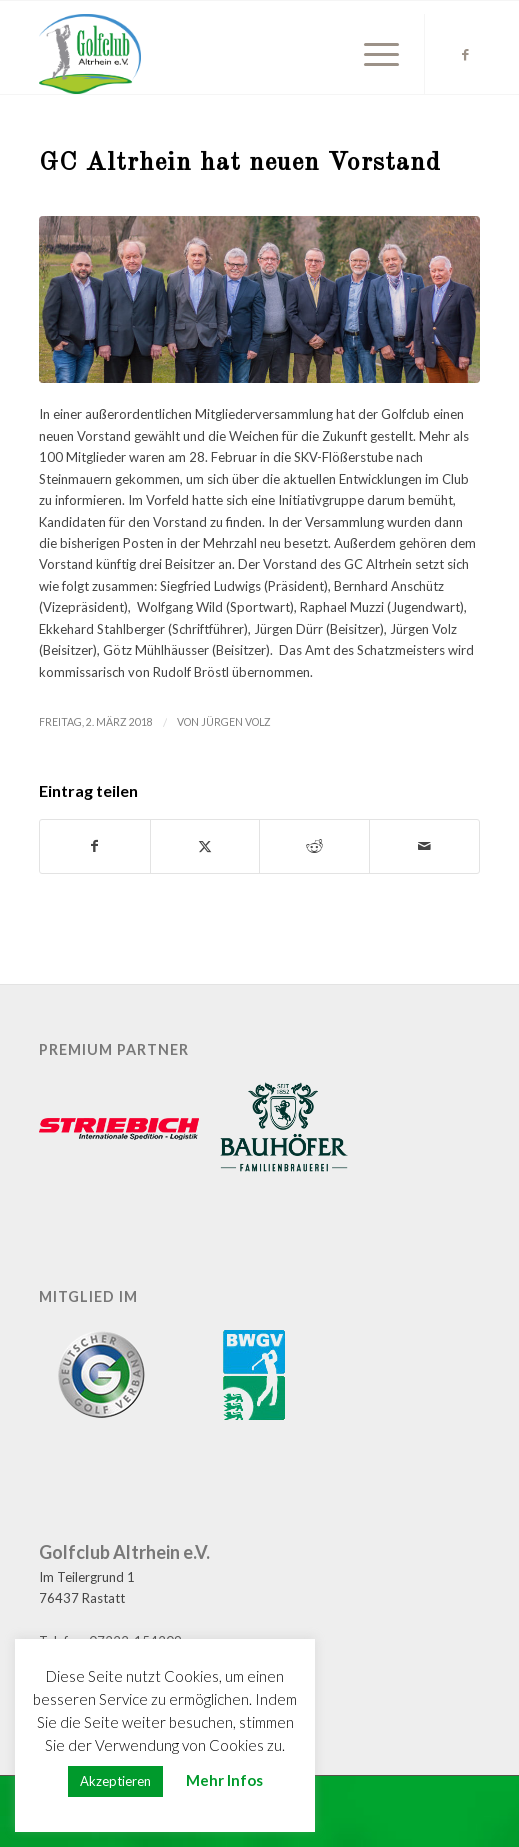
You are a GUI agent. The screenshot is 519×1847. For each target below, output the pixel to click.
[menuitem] (371, 54)
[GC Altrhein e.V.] (215, 54)
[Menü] (371, 54)
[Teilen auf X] (205, 846)
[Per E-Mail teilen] (424, 846)
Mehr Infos (224, 1780)
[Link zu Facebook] (465, 54)
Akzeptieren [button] (115, 1781)
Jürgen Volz (236, 722)
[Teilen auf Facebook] (95, 846)
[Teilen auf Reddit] (314, 846)
